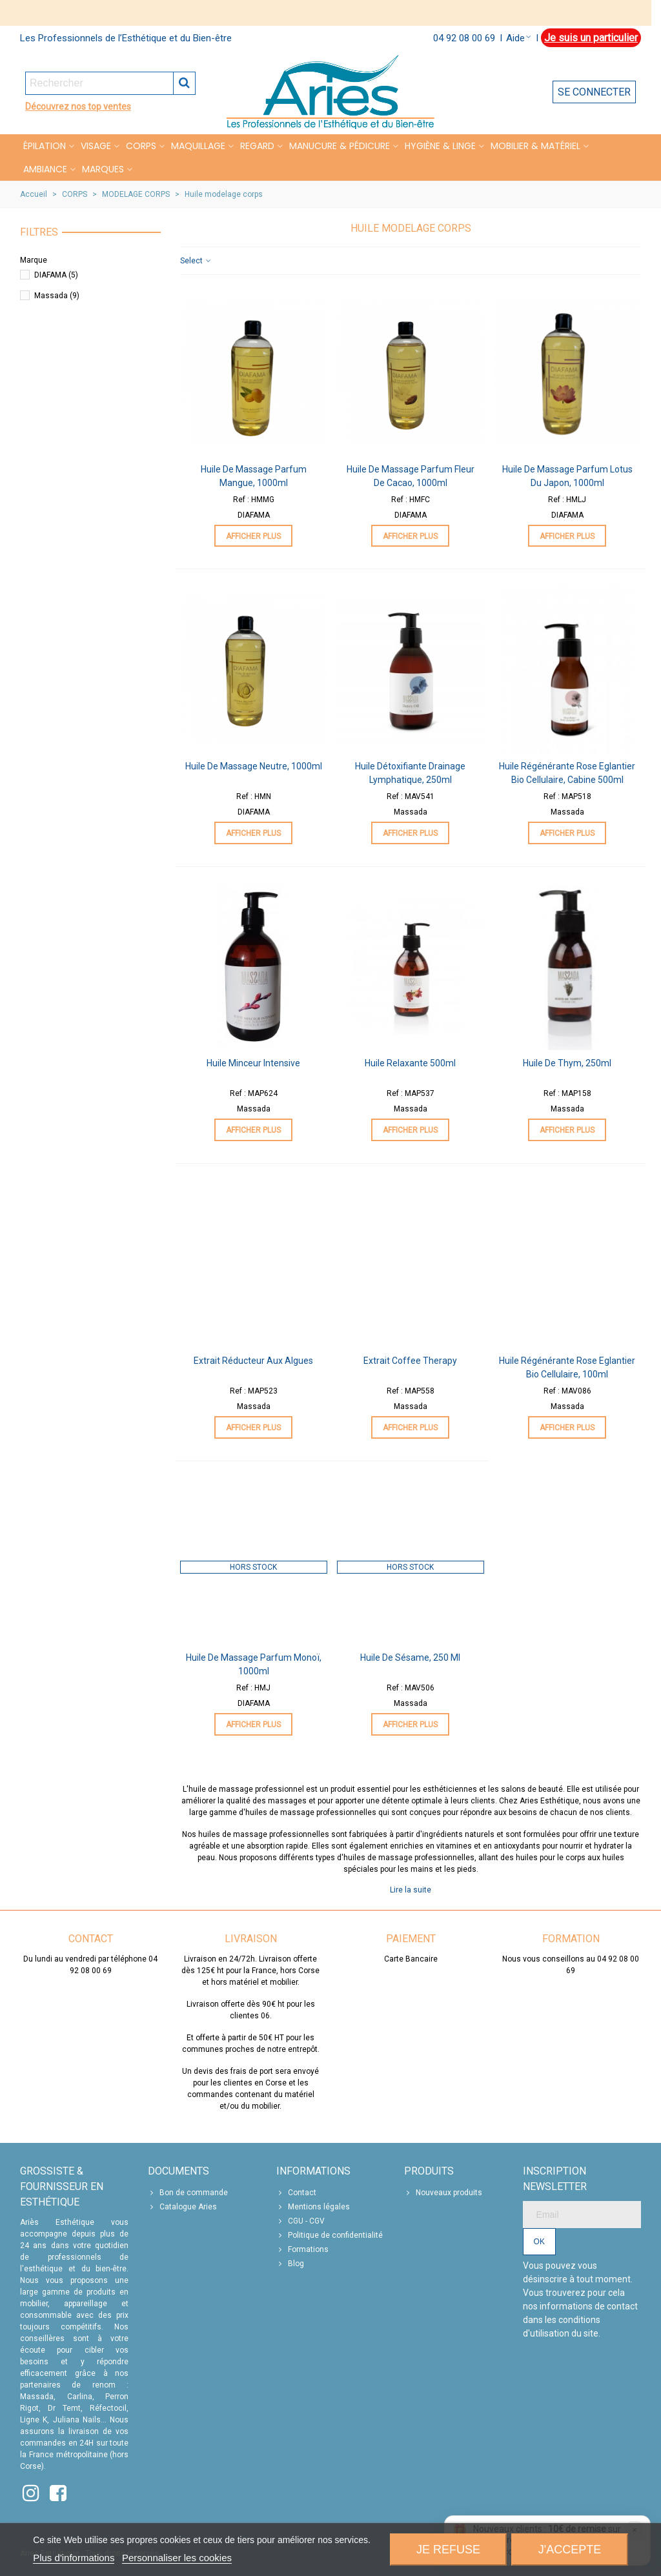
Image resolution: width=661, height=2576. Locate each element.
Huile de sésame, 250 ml (410, 1657)
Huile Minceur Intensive (253, 1063)
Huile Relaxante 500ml (410, 1063)
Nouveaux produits (443, 2192)
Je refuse (448, 2549)
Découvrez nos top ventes (78, 106)
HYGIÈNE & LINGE (440, 145)
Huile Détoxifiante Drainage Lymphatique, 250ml (410, 773)
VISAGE (96, 145)
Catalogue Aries (182, 2207)
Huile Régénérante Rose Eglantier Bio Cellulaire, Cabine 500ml (567, 773)
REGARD (257, 145)
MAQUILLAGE (198, 145)
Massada (56, 295)
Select (196, 260)
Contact (296, 2192)
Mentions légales (313, 2207)
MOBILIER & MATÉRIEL (535, 145)
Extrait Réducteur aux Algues (253, 1360)
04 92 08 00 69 (464, 38)
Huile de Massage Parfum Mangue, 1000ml (254, 476)
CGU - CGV (300, 2221)
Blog (290, 2263)
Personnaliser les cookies (177, 2557)
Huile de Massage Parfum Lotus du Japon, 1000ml (567, 476)
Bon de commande (188, 2192)
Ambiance (45, 169)
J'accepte (569, 2549)
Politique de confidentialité (329, 2235)
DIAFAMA (56, 274)
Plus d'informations (73, 2557)
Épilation (44, 145)
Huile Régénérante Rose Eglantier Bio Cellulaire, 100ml (567, 1367)
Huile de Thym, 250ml (567, 1063)
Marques (103, 169)
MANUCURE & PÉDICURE (339, 145)
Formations (302, 2249)
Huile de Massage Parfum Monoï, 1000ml (253, 1664)
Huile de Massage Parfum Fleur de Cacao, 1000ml (410, 476)
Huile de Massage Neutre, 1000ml (253, 766)
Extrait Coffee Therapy (410, 1360)
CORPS (141, 145)
